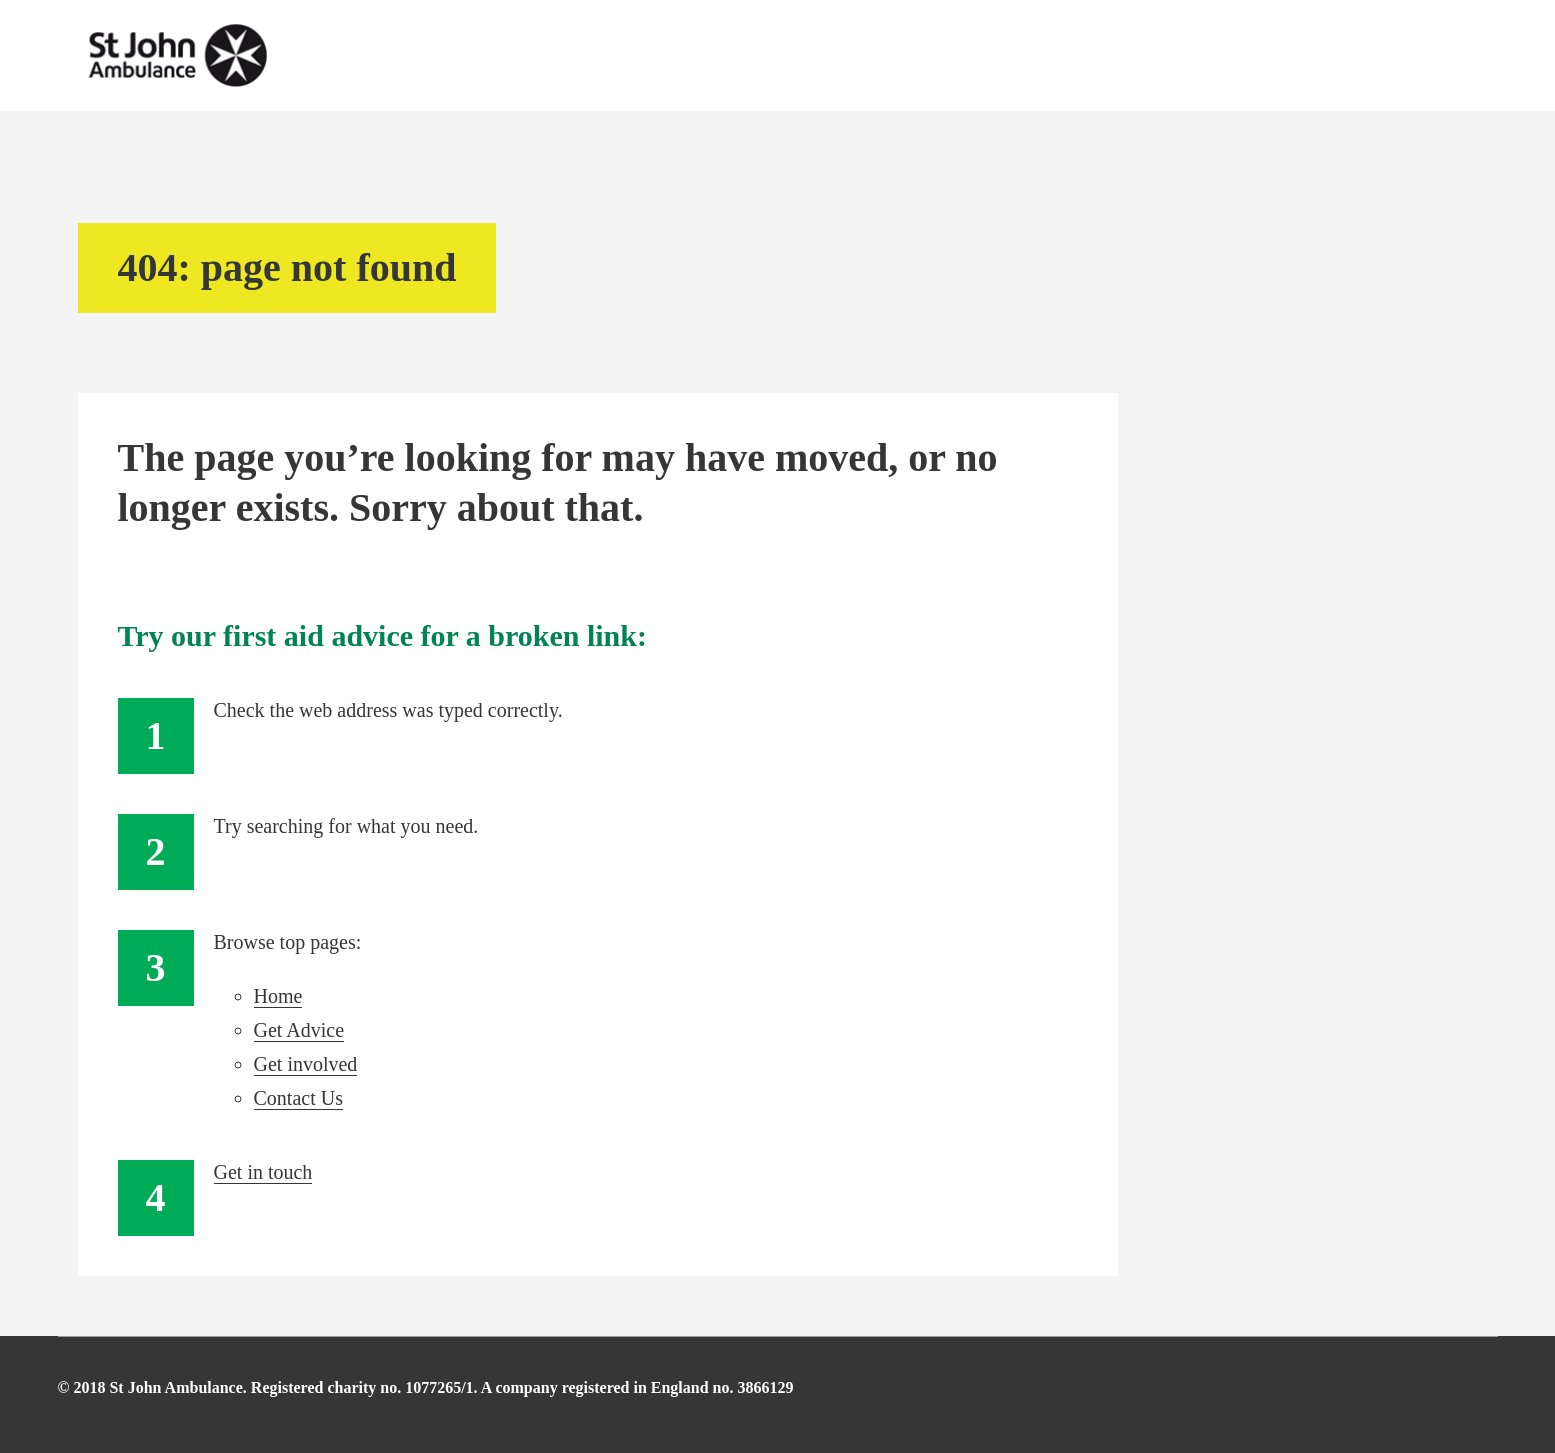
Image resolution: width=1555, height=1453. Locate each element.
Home (278, 996)
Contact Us (298, 1098)
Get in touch (263, 1172)
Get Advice (299, 1030)
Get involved (306, 1064)
